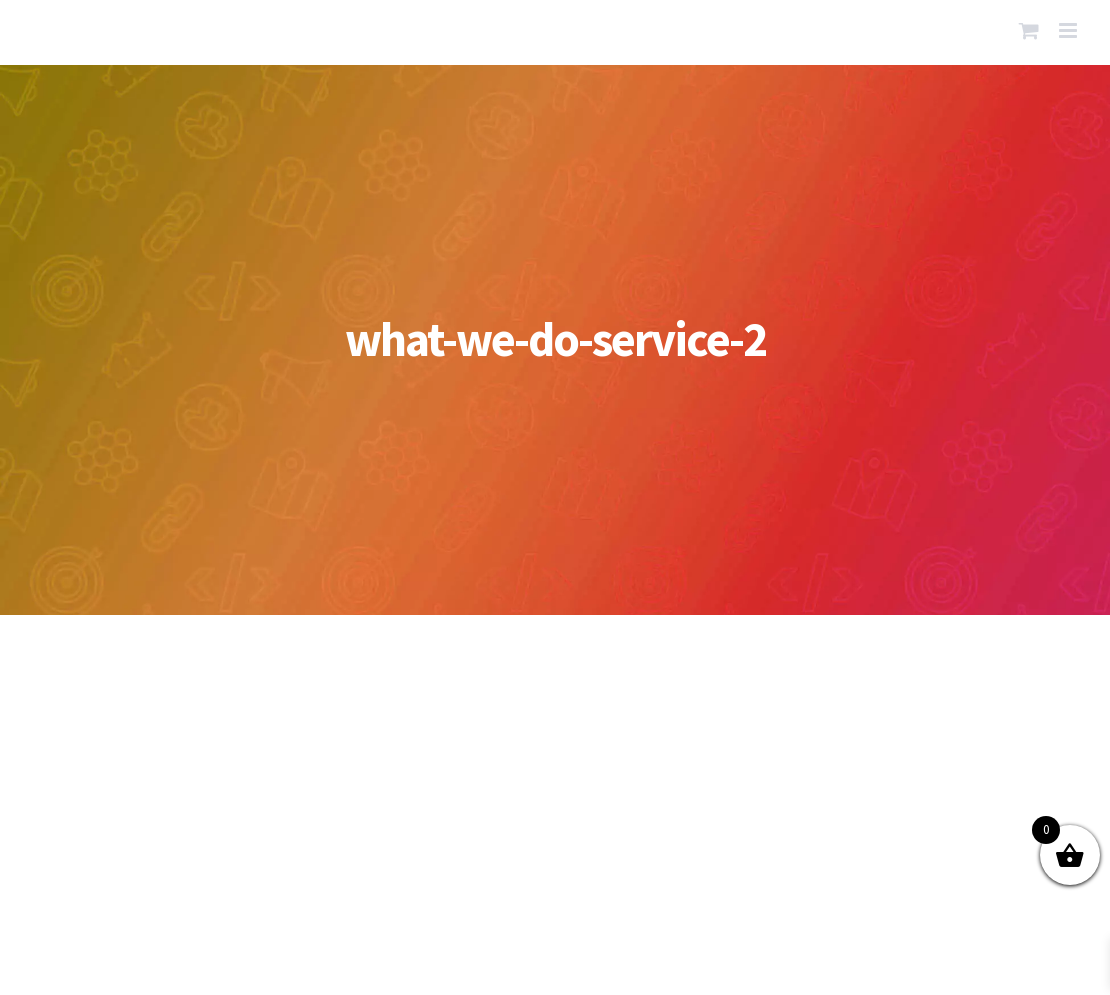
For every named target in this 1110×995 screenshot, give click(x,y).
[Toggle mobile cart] (1029, 30)
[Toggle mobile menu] (1069, 30)
